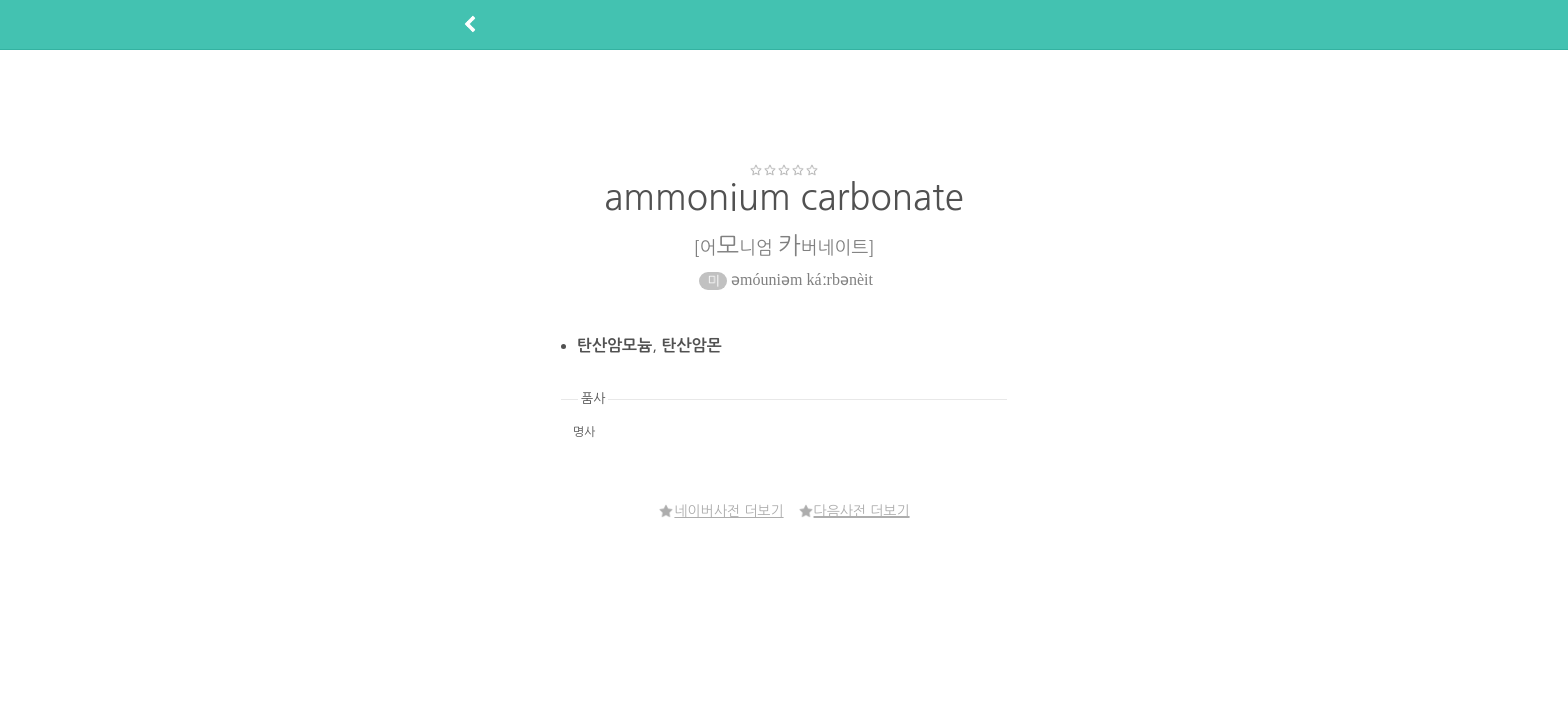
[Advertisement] (784, 106)
